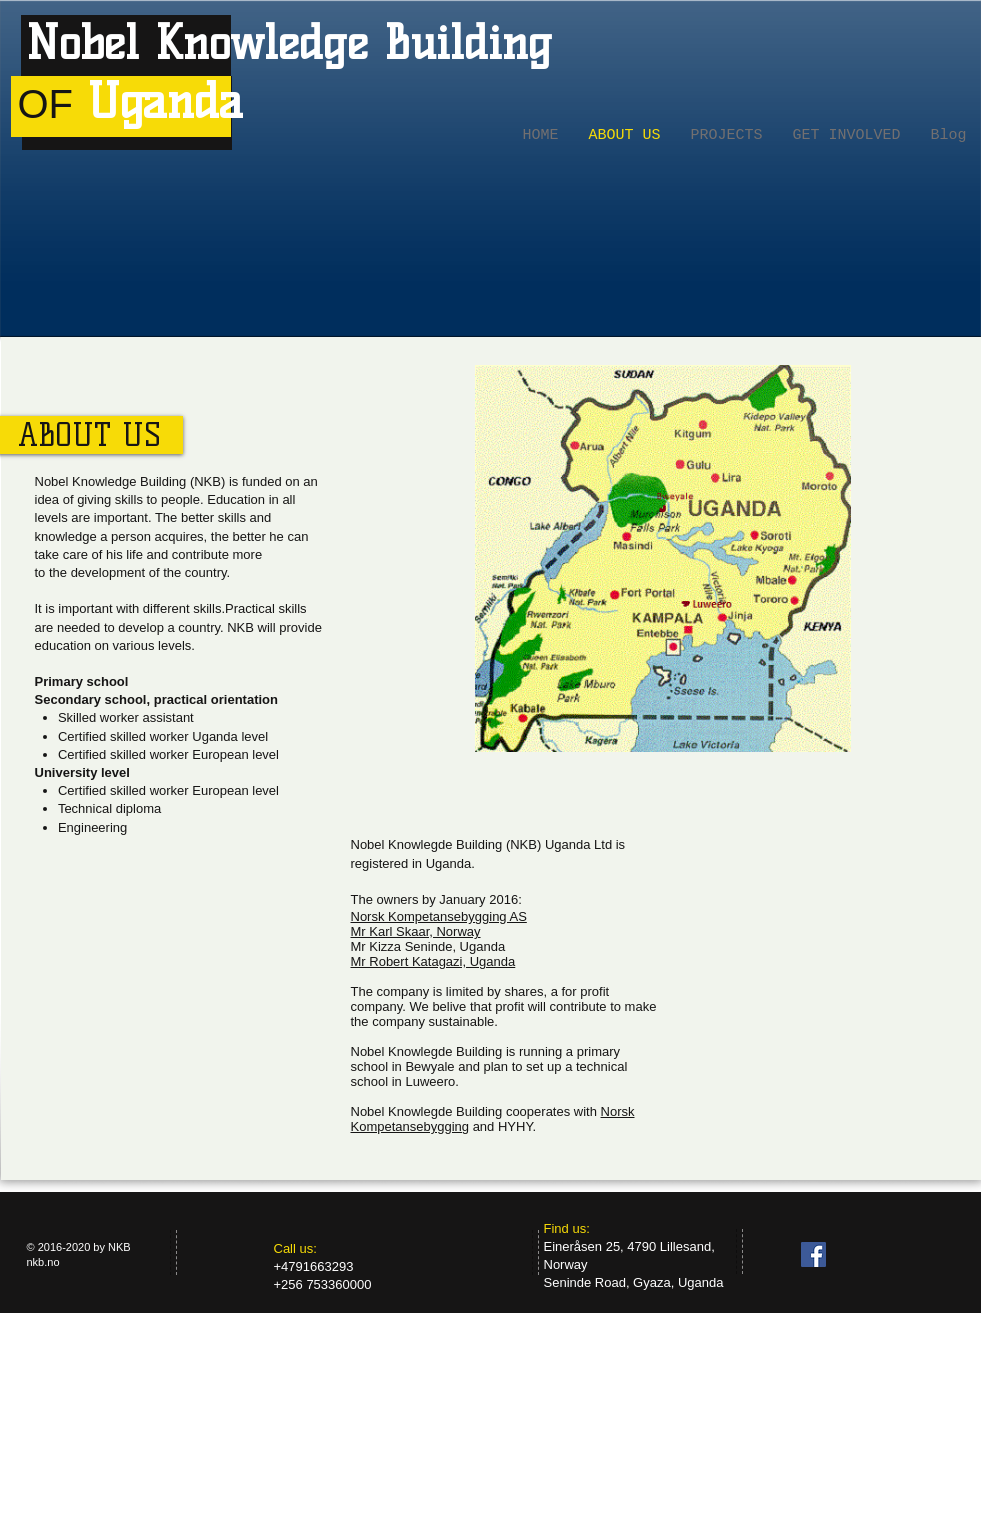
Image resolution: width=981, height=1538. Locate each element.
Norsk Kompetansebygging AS (439, 916)
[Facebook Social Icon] (813, 1254)
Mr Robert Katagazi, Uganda (433, 961)
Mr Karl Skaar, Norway (416, 931)
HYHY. (517, 1126)
